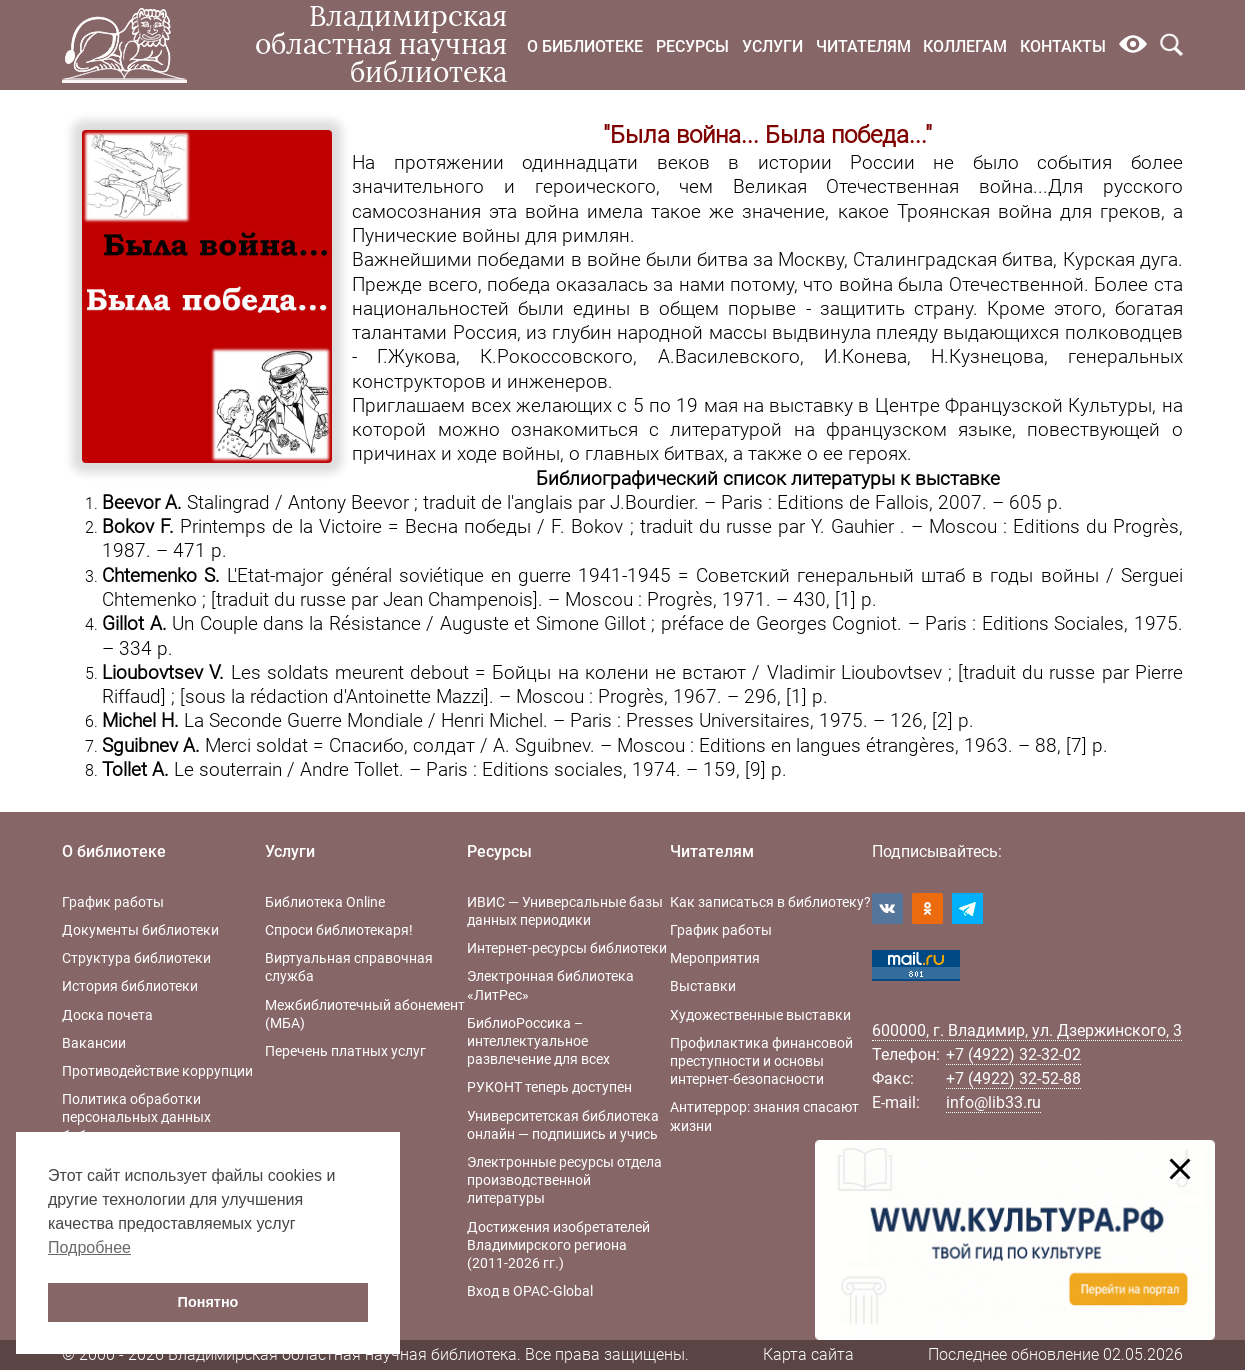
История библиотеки (130, 986)
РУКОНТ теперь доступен (549, 1087)
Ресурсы (692, 46)
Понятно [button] (208, 1302)
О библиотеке (585, 46)
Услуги (772, 46)
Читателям (863, 46)
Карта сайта (808, 1354)
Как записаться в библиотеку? (770, 902)
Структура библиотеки (136, 958)
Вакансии (94, 1043)
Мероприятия (715, 958)
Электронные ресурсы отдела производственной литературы (564, 1180)
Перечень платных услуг (345, 1051)
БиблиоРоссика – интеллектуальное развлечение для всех (538, 1041)
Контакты (1063, 46)
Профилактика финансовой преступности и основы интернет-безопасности (761, 1061)
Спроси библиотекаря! (339, 930)
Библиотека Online (325, 902)
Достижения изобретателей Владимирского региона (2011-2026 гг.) (558, 1245)
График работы (113, 902)
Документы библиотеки (140, 930)
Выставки (703, 986)
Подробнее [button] (89, 1247)
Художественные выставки (760, 1015)
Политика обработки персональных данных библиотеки (136, 1117)
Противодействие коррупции (157, 1071)
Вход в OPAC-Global (530, 1291)
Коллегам (965, 46)
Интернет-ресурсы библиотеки (567, 948)
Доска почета (107, 1015)
